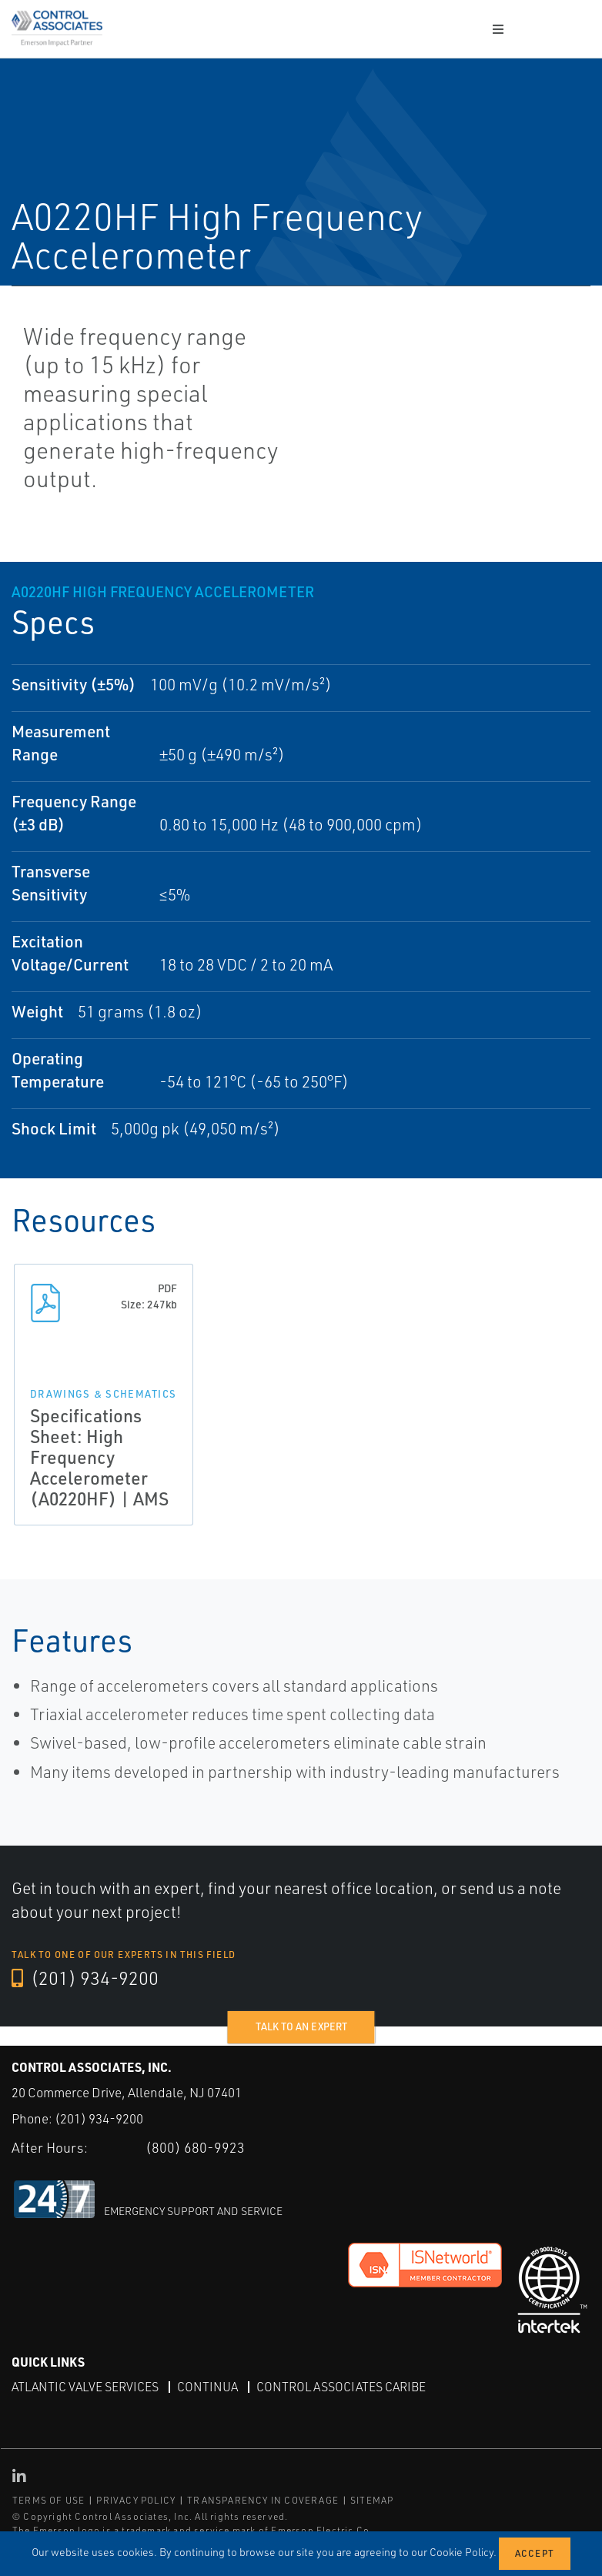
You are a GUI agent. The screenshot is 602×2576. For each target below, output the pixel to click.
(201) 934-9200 (85, 1978)
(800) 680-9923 (195, 2146)
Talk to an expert (301, 2026)
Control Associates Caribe (341, 2386)
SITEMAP (371, 2500)
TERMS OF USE (48, 2500)
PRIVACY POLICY (136, 2500)
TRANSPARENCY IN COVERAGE (263, 2500)
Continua (207, 2386)
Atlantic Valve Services (85, 2386)
